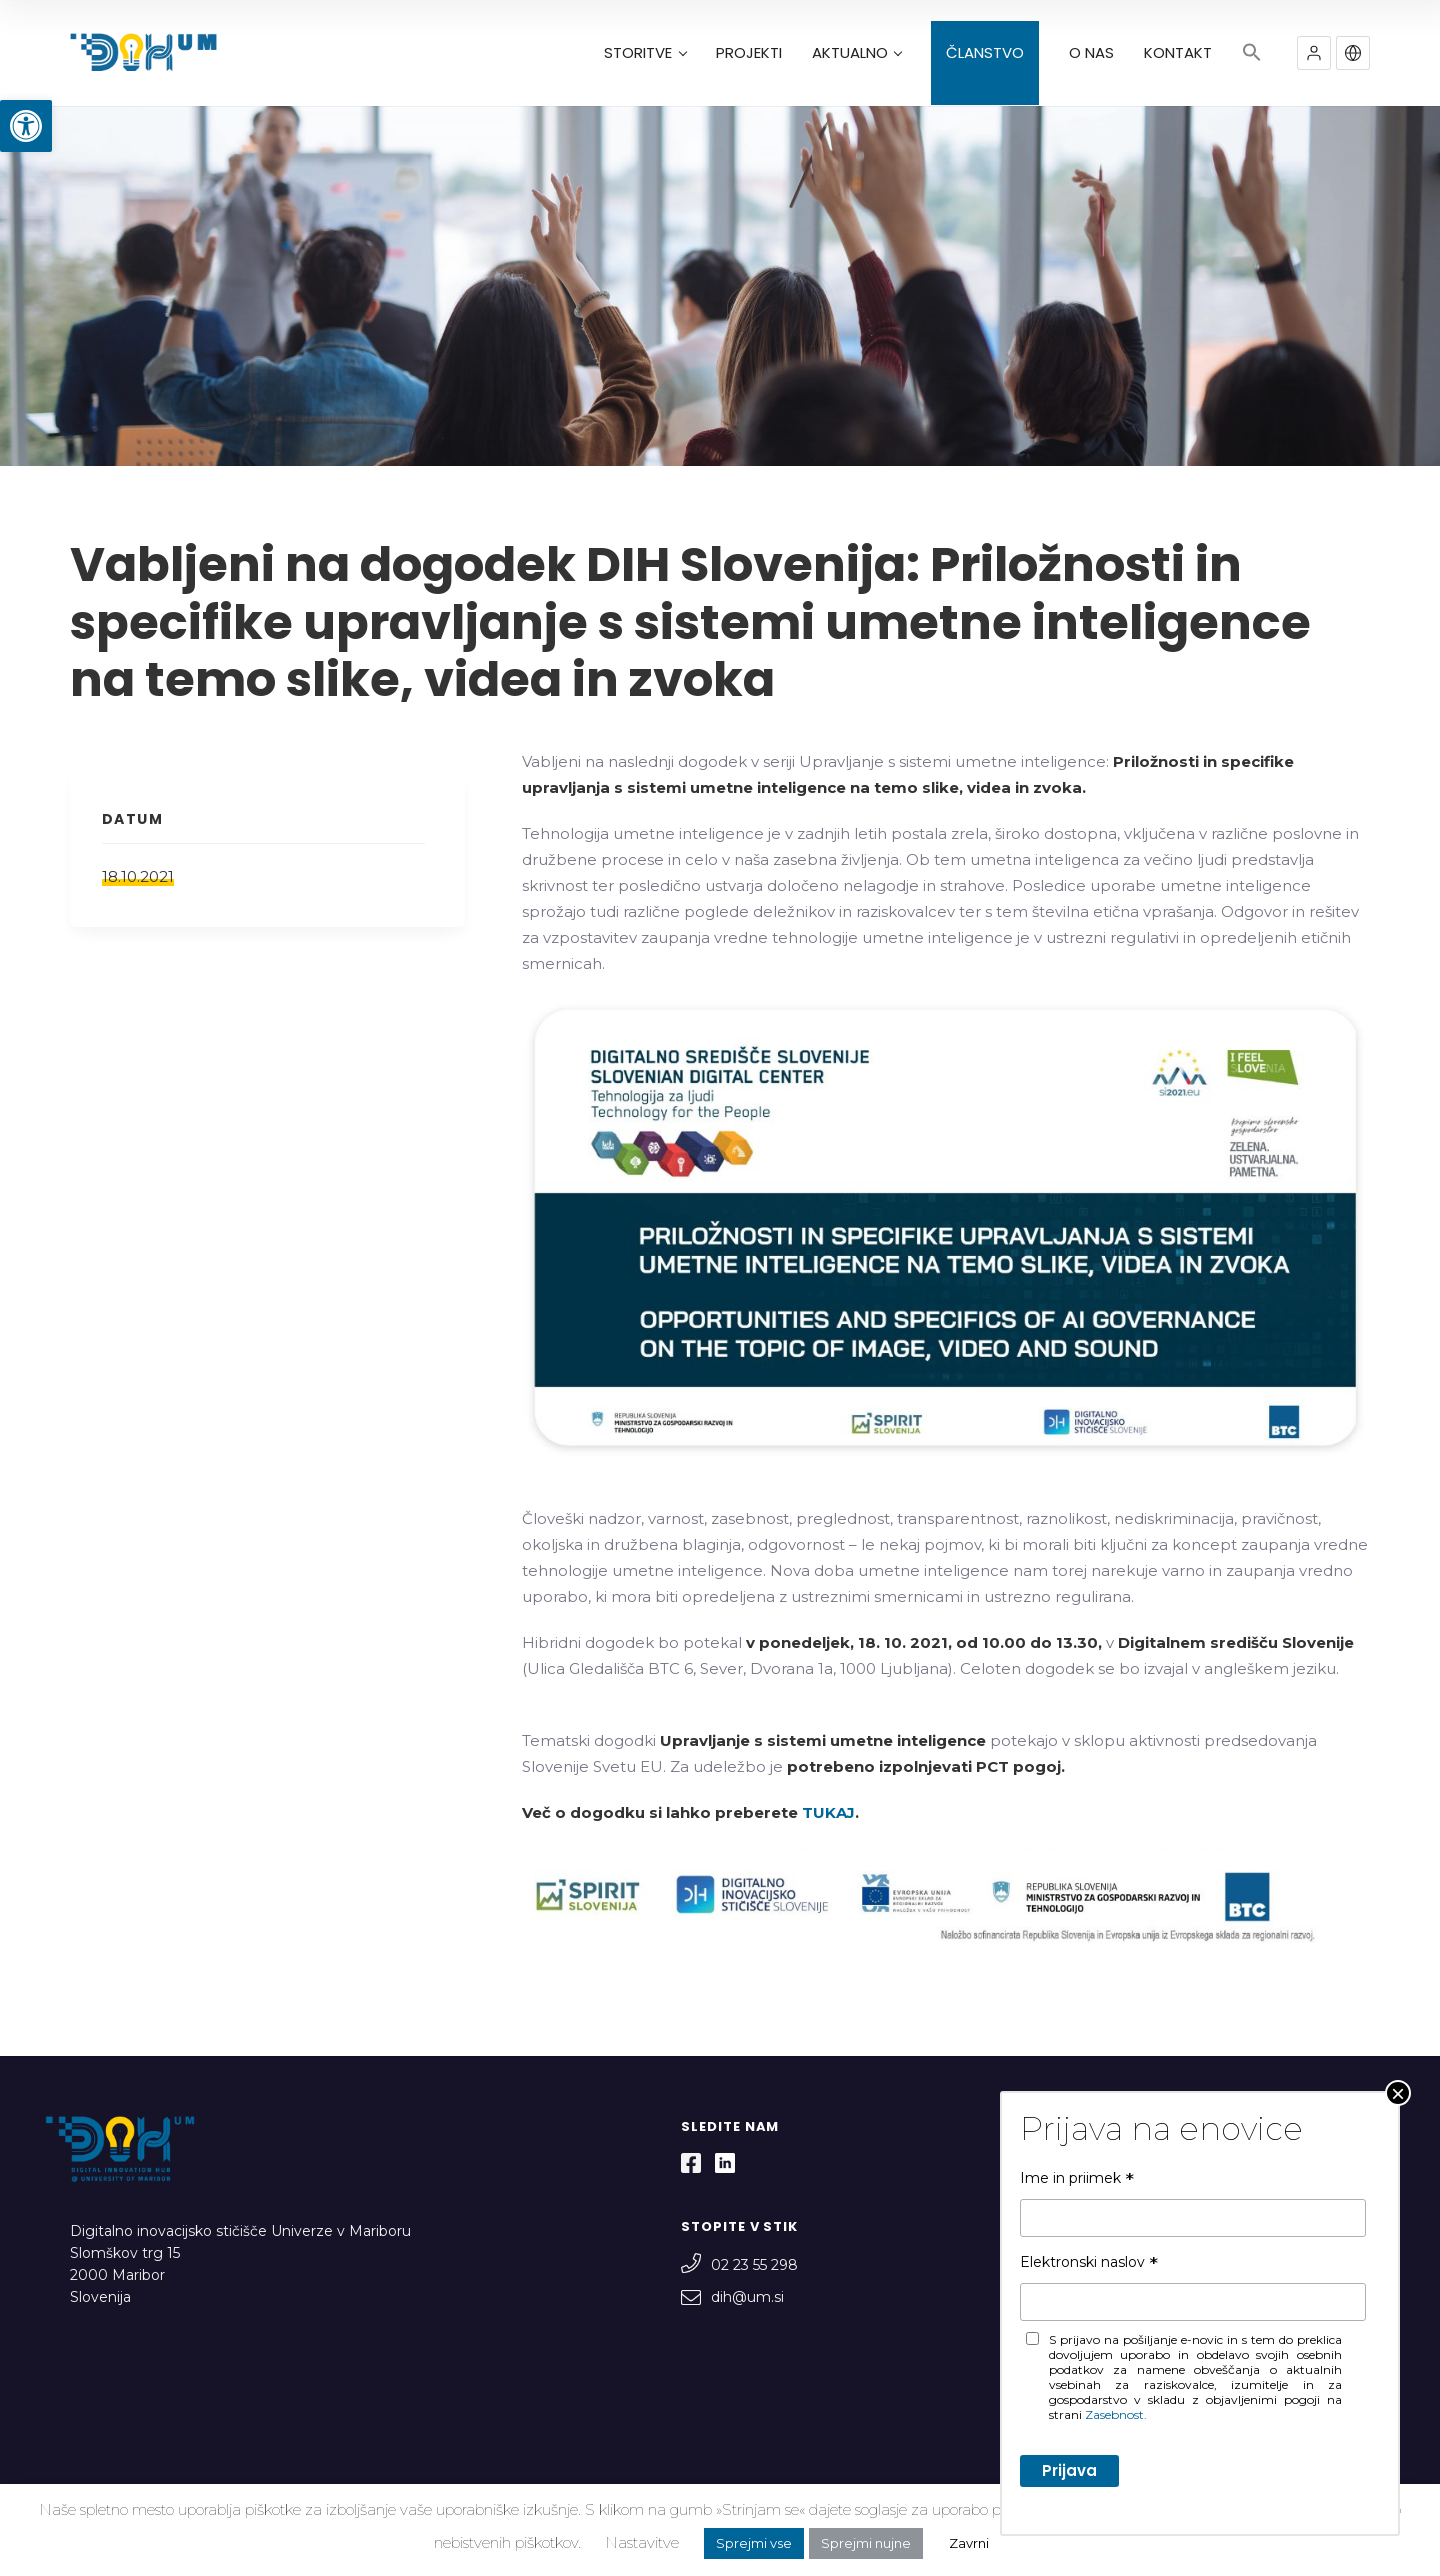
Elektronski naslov (1089, 2262)
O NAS (1091, 53)
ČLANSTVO (985, 53)
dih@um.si (732, 2297)
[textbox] (946, 1908)
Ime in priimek (1077, 2178)
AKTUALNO (857, 53)
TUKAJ (828, 1812)
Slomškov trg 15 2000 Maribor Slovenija (125, 2275)
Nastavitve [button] (642, 2542)
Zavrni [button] (969, 2543)
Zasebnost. (1116, 2414)
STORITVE (645, 53)
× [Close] (1398, 2093)
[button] (26, 126)
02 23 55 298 (739, 2265)
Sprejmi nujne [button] (866, 2543)
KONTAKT (1178, 53)
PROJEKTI (749, 53)
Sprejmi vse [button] (754, 2543)
